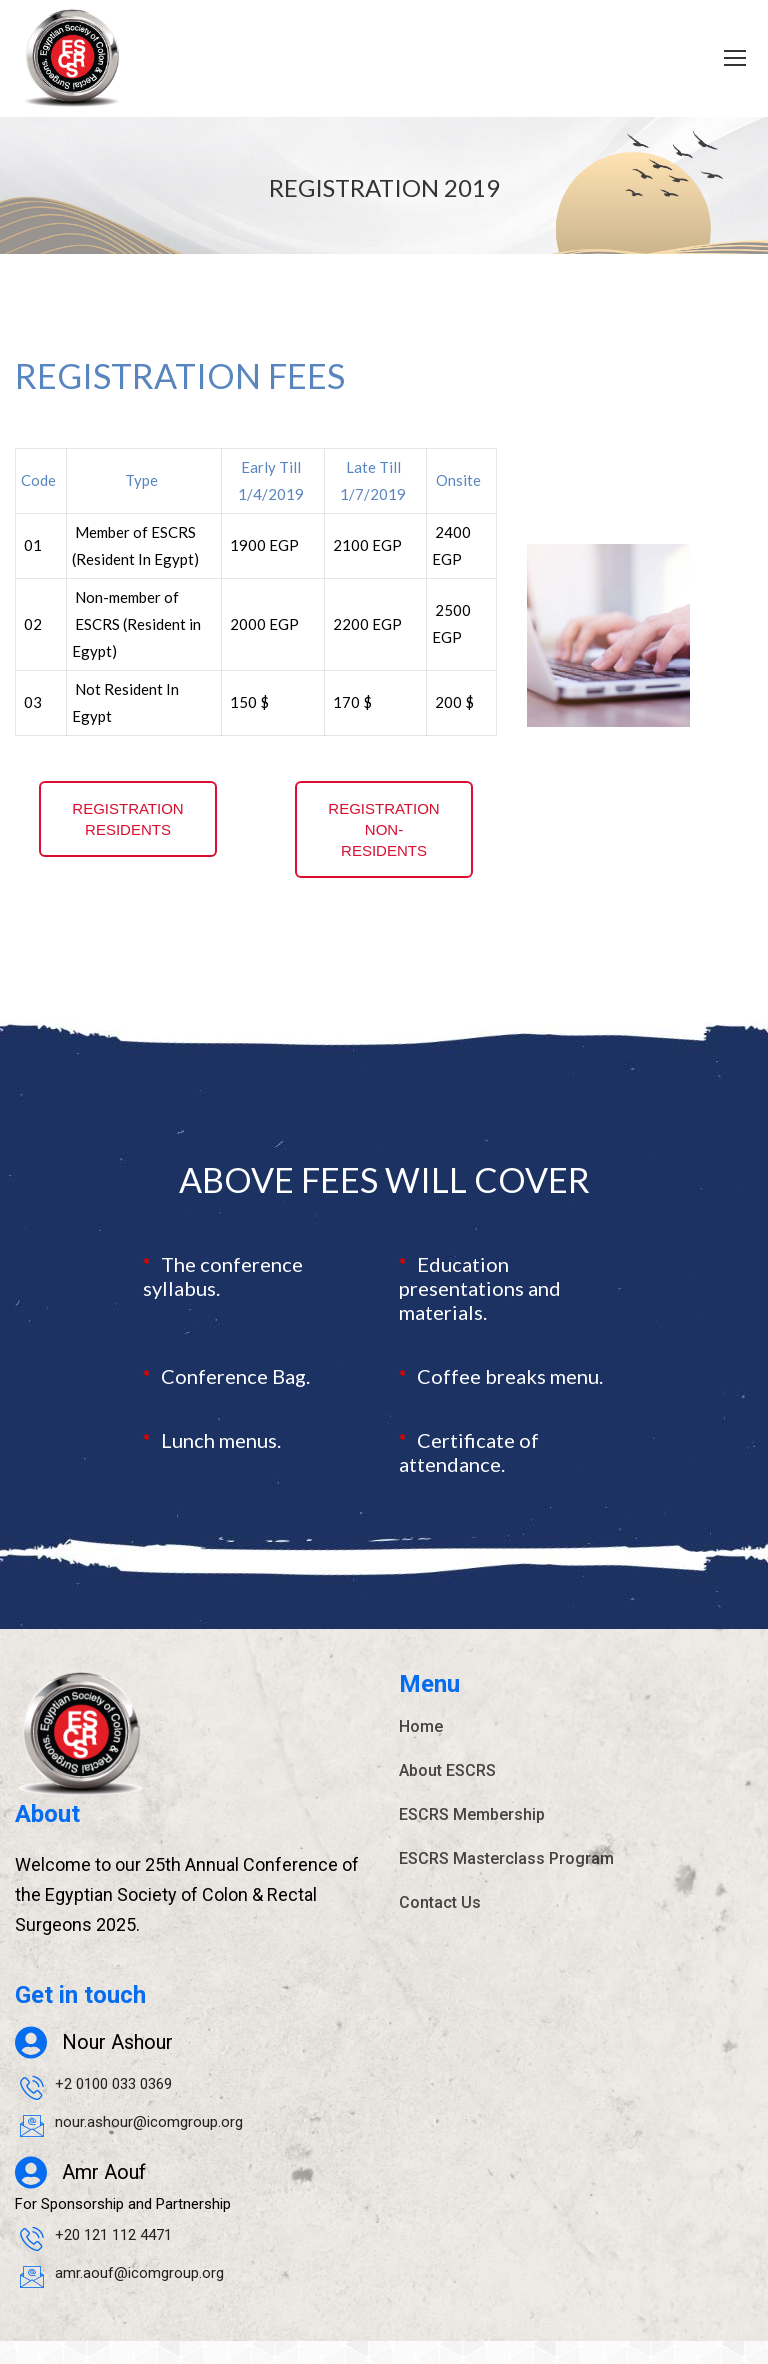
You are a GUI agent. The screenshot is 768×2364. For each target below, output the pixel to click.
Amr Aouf (104, 2196)
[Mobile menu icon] (735, 58)
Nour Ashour (117, 2066)
